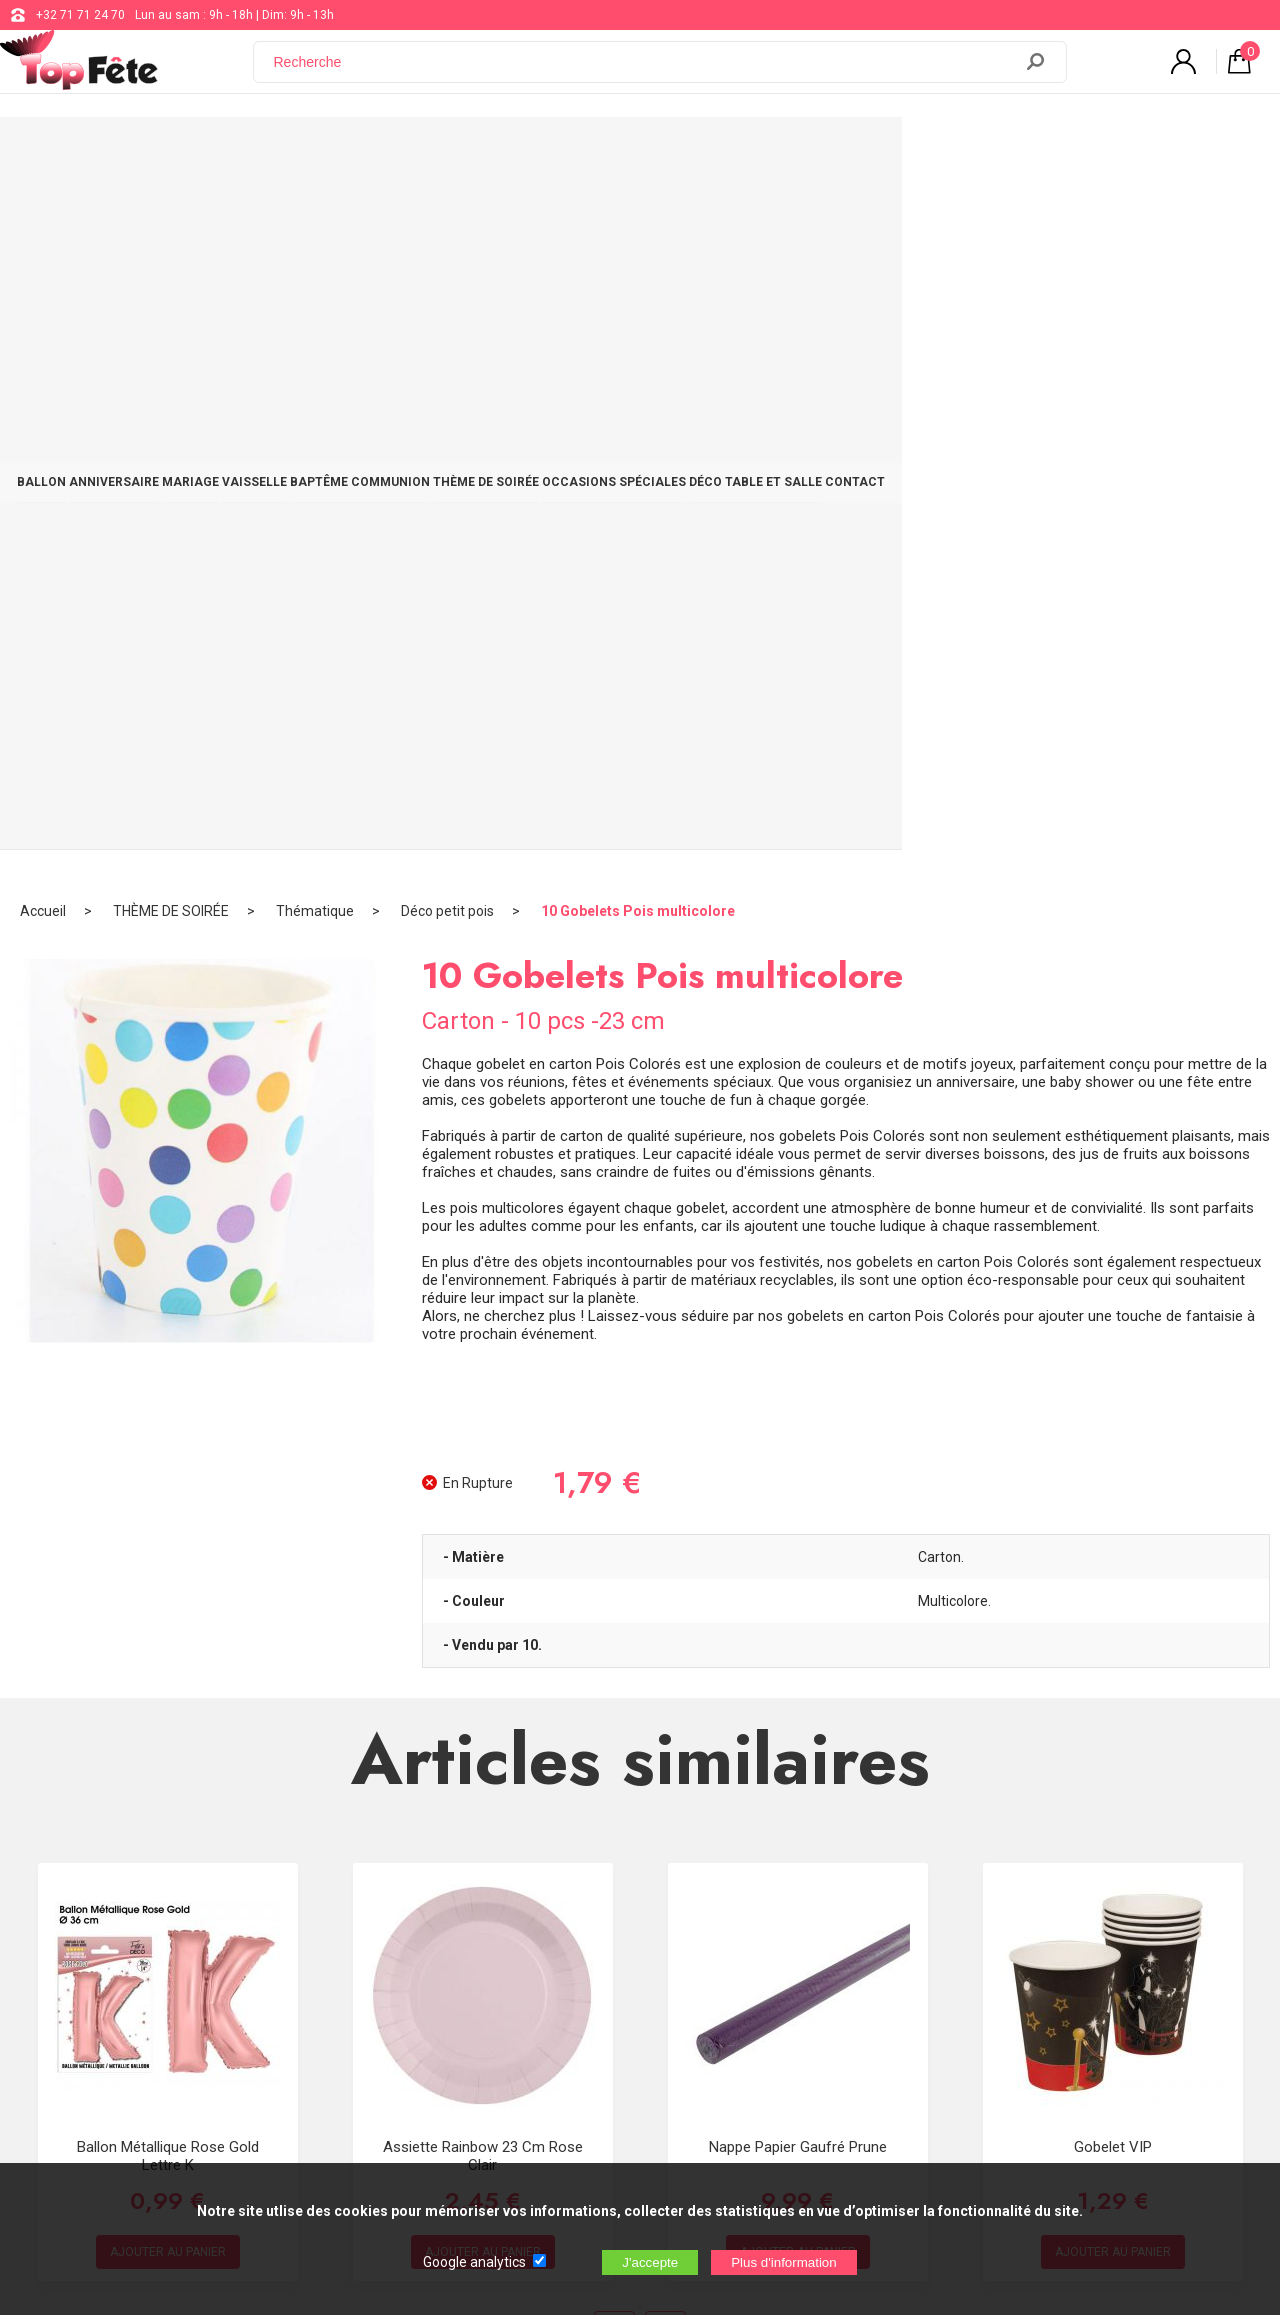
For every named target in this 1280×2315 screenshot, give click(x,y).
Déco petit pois (447, 215)
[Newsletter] (348, 2076)
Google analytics (474, 2262)
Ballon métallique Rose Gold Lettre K (168, 1459)
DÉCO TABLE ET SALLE (1039, 152)
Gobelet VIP (1113, 1450)
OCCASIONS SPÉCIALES (866, 152)
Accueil (43, 215)
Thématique (315, 215)
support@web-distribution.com (600, 1918)
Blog (527, 1968)
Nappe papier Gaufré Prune (798, 1450)
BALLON (103, 152)
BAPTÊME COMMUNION (549, 152)
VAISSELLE (411, 152)
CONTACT (1171, 152)
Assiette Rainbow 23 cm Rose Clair (483, 1459)
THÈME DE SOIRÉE (707, 152)
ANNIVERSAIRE (208, 152)
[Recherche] (645, 73)
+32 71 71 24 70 (80, 15)
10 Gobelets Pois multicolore (638, 215)
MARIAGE (316, 152)
